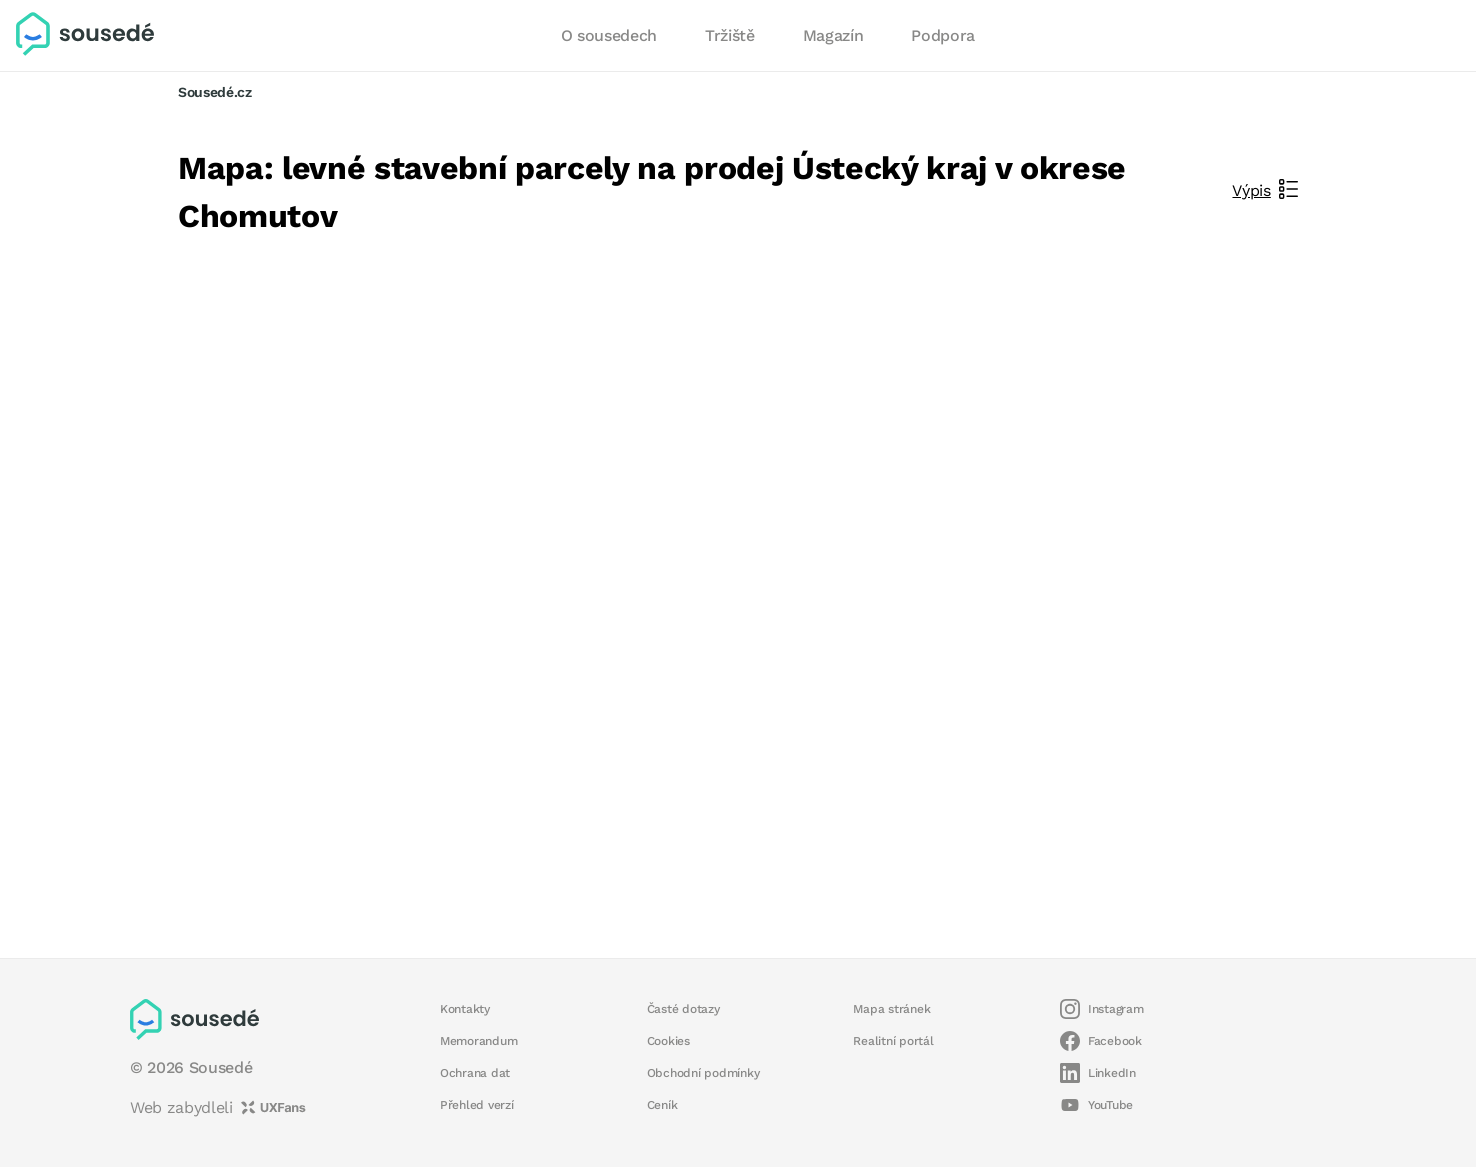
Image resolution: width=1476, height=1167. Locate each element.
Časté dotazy (683, 1009)
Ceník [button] (662, 1105)
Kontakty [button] (465, 1009)
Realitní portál (893, 1041)
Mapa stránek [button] (891, 1009)
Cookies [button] (668, 1041)
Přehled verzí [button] (477, 1105)
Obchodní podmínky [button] (703, 1073)
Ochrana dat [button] (475, 1073)
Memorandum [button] (478, 1041)
